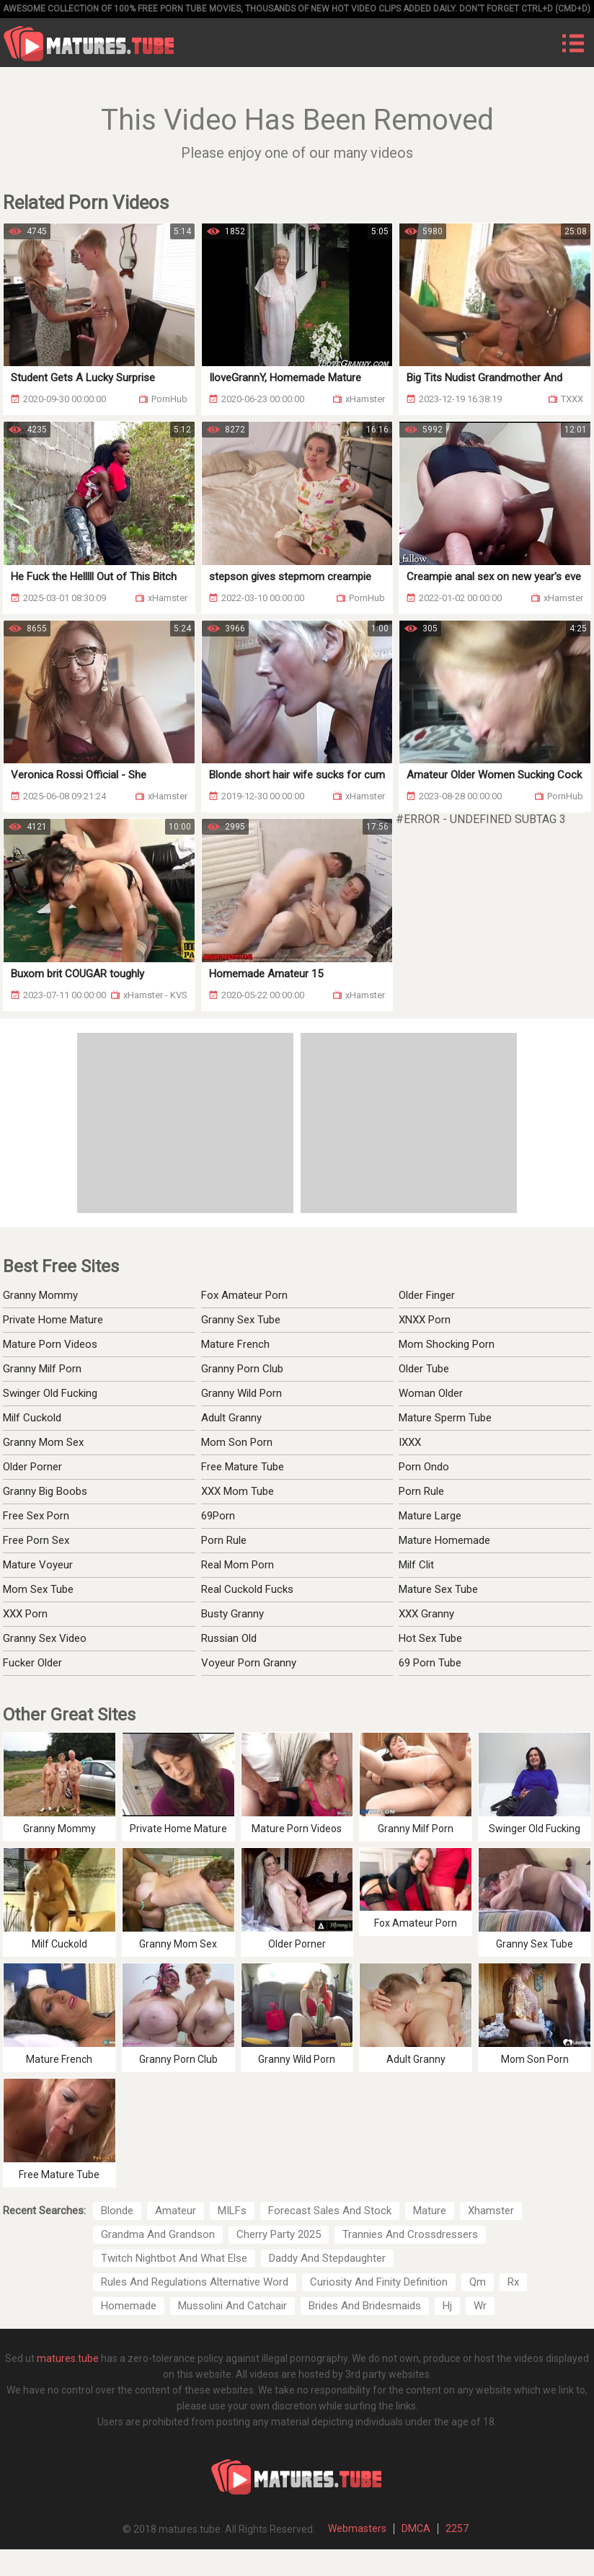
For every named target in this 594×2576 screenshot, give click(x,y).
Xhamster (491, 2210)
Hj (447, 2305)
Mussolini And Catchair (232, 2305)
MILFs (232, 2210)
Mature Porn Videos (50, 1344)
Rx (513, 2281)
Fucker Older (32, 1662)
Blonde (117, 2210)
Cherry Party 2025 (278, 2234)
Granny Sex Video (45, 1638)
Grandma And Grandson (158, 2234)
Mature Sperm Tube (445, 1417)
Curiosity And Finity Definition (379, 2281)
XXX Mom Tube (237, 1491)
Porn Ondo (424, 1466)
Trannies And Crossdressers (410, 2234)
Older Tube (424, 1368)
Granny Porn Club (242, 1368)
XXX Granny (426, 1613)
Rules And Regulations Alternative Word (194, 2281)
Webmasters (357, 2528)
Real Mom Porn (237, 1564)
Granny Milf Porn (42, 1368)
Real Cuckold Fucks (247, 1589)
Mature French (235, 1344)
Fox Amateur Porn (244, 1295)
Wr (480, 2305)
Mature (429, 2210)
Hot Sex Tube (430, 1638)
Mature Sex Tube (438, 1589)
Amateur (175, 2210)
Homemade (128, 2305)
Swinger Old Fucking (50, 1393)
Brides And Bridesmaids (365, 2305)
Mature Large (430, 1515)
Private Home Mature (53, 1319)
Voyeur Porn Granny (248, 1662)
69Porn (218, 1515)
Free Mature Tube (242, 1466)
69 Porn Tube (430, 1662)
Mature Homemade (444, 1540)
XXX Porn (25, 1613)
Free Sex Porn (36, 1515)
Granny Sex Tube (240, 1319)
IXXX (410, 1442)
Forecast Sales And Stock (329, 2210)
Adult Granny (231, 1417)
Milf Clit (416, 1564)
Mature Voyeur (38, 1564)
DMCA (416, 2528)
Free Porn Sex (36, 1540)
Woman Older (431, 1393)
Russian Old (229, 1638)
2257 (457, 2528)
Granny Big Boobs (45, 1491)
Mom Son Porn (236, 1442)
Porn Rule (224, 1540)
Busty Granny (232, 1613)
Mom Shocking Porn (447, 1344)
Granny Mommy (40, 1295)
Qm (477, 2281)
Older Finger (427, 1295)
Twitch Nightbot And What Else (174, 2258)
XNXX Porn (425, 1319)
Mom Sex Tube (38, 1589)
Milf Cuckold (32, 1417)
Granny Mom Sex (43, 1442)
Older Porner (32, 1466)
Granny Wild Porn (241, 1393)
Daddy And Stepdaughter (327, 2258)
